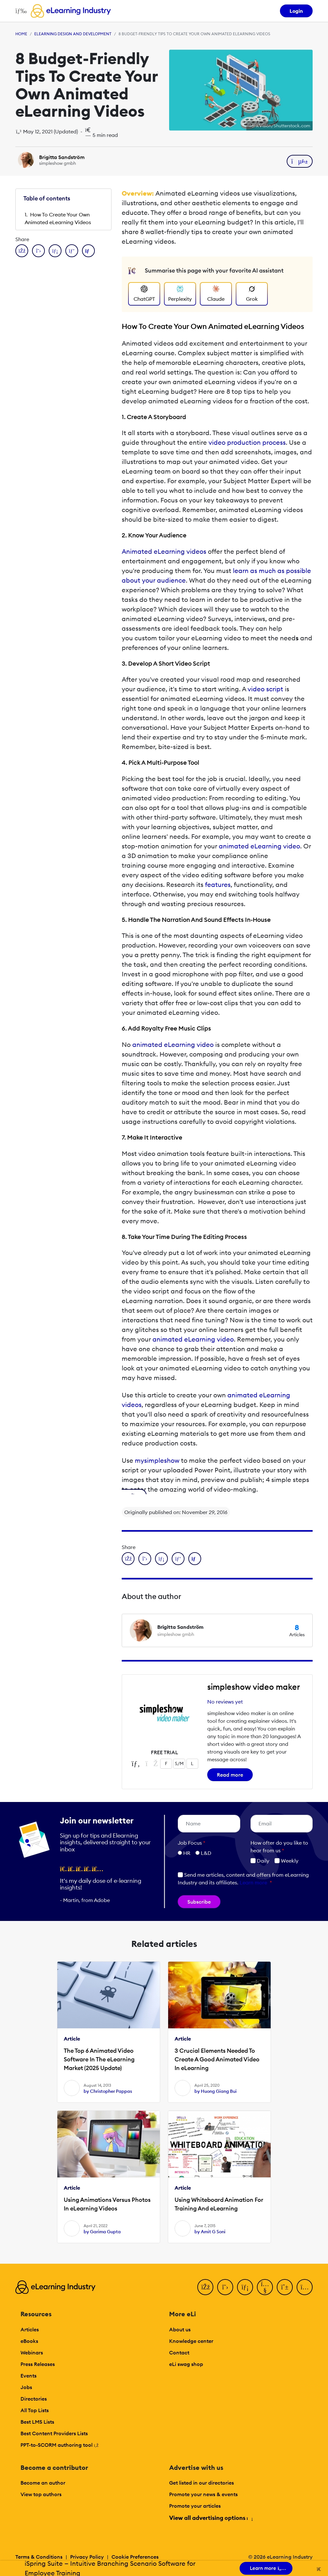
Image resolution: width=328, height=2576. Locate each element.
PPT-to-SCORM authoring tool (59, 2445)
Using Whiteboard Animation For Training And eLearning (219, 2204)
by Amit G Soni (210, 2232)
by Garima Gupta (102, 2232)
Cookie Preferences (135, 2557)
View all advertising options (210, 2517)
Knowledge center (191, 2341)
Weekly (287, 1860)
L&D (206, 1853)
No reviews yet (225, 1701)
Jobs (26, 2387)
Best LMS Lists (37, 2422)
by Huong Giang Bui (215, 2091)
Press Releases (37, 2364)
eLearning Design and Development (72, 33)
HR (186, 1853)
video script (265, 689)
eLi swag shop (186, 2364)
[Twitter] (225, 2287)
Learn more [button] (253, 1882)
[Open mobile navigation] (19, 10)
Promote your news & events (203, 2494)
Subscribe (199, 1901)
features (218, 884)
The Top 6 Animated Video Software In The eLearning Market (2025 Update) (99, 2059)
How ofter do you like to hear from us (279, 1846)
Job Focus (191, 1842)
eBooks (29, 2341)
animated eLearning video (259, 846)
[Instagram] (305, 2287)
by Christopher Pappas (108, 2091)
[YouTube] (265, 2287)
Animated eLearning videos (164, 551)
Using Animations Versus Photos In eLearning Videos (107, 2204)
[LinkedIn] (245, 2287)
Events (28, 2375)
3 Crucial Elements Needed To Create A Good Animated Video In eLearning (217, 2059)
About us (180, 2329)
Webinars (31, 2352)
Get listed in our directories (201, 2482)
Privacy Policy (87, 2557)
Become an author (42, 2482)
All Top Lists (34, 2410)
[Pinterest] (285, 2287)
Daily (259, 1860)
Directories (33, 2398)
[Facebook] (205, 2287)
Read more (230, 1775)
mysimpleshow (157, 1460)
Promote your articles (195, 2506)
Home (21, 33)
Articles (29, 2329)
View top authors (41, 2494)
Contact (179, 2352)
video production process (247, 442)
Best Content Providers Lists (54, 2433)
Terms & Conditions (38, 2557)
